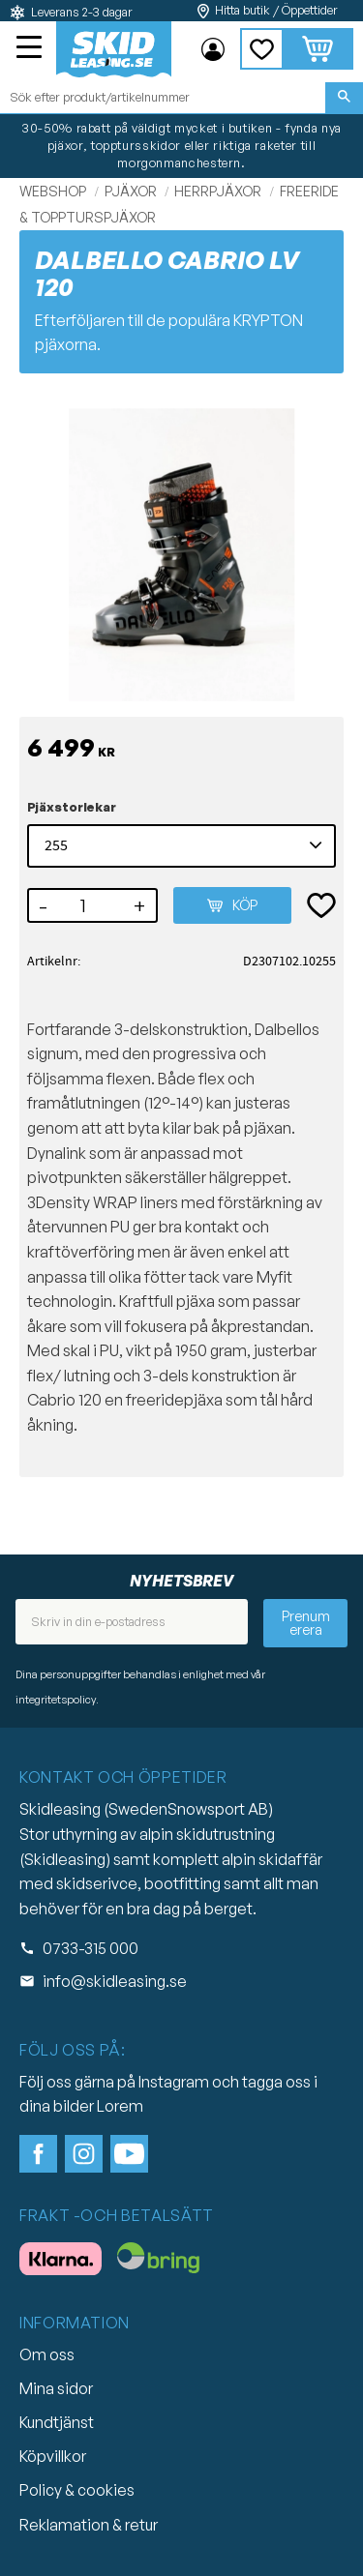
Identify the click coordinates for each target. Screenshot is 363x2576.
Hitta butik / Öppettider (276, 10)
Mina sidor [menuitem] (213, 49)
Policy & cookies (77, 2490)
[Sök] (344, 97)
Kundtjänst (56, 2422)
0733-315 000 (90, 1948)
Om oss (47, 2354)
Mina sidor (56, 2388)
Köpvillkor (52, 2456)
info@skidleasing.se (115, 1981)
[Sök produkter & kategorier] (162, 97)
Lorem (120, 2106)
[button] (31, 49)
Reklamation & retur (88, 2524)
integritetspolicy (55, 1699)
